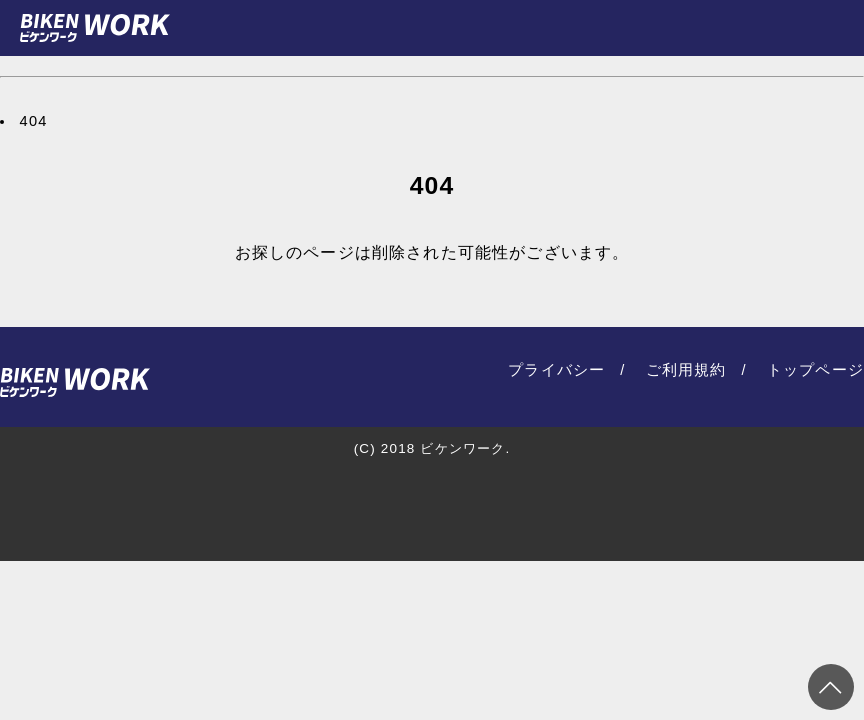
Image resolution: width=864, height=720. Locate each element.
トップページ (815, 370)
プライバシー (556, 370)
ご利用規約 (686, 370)
